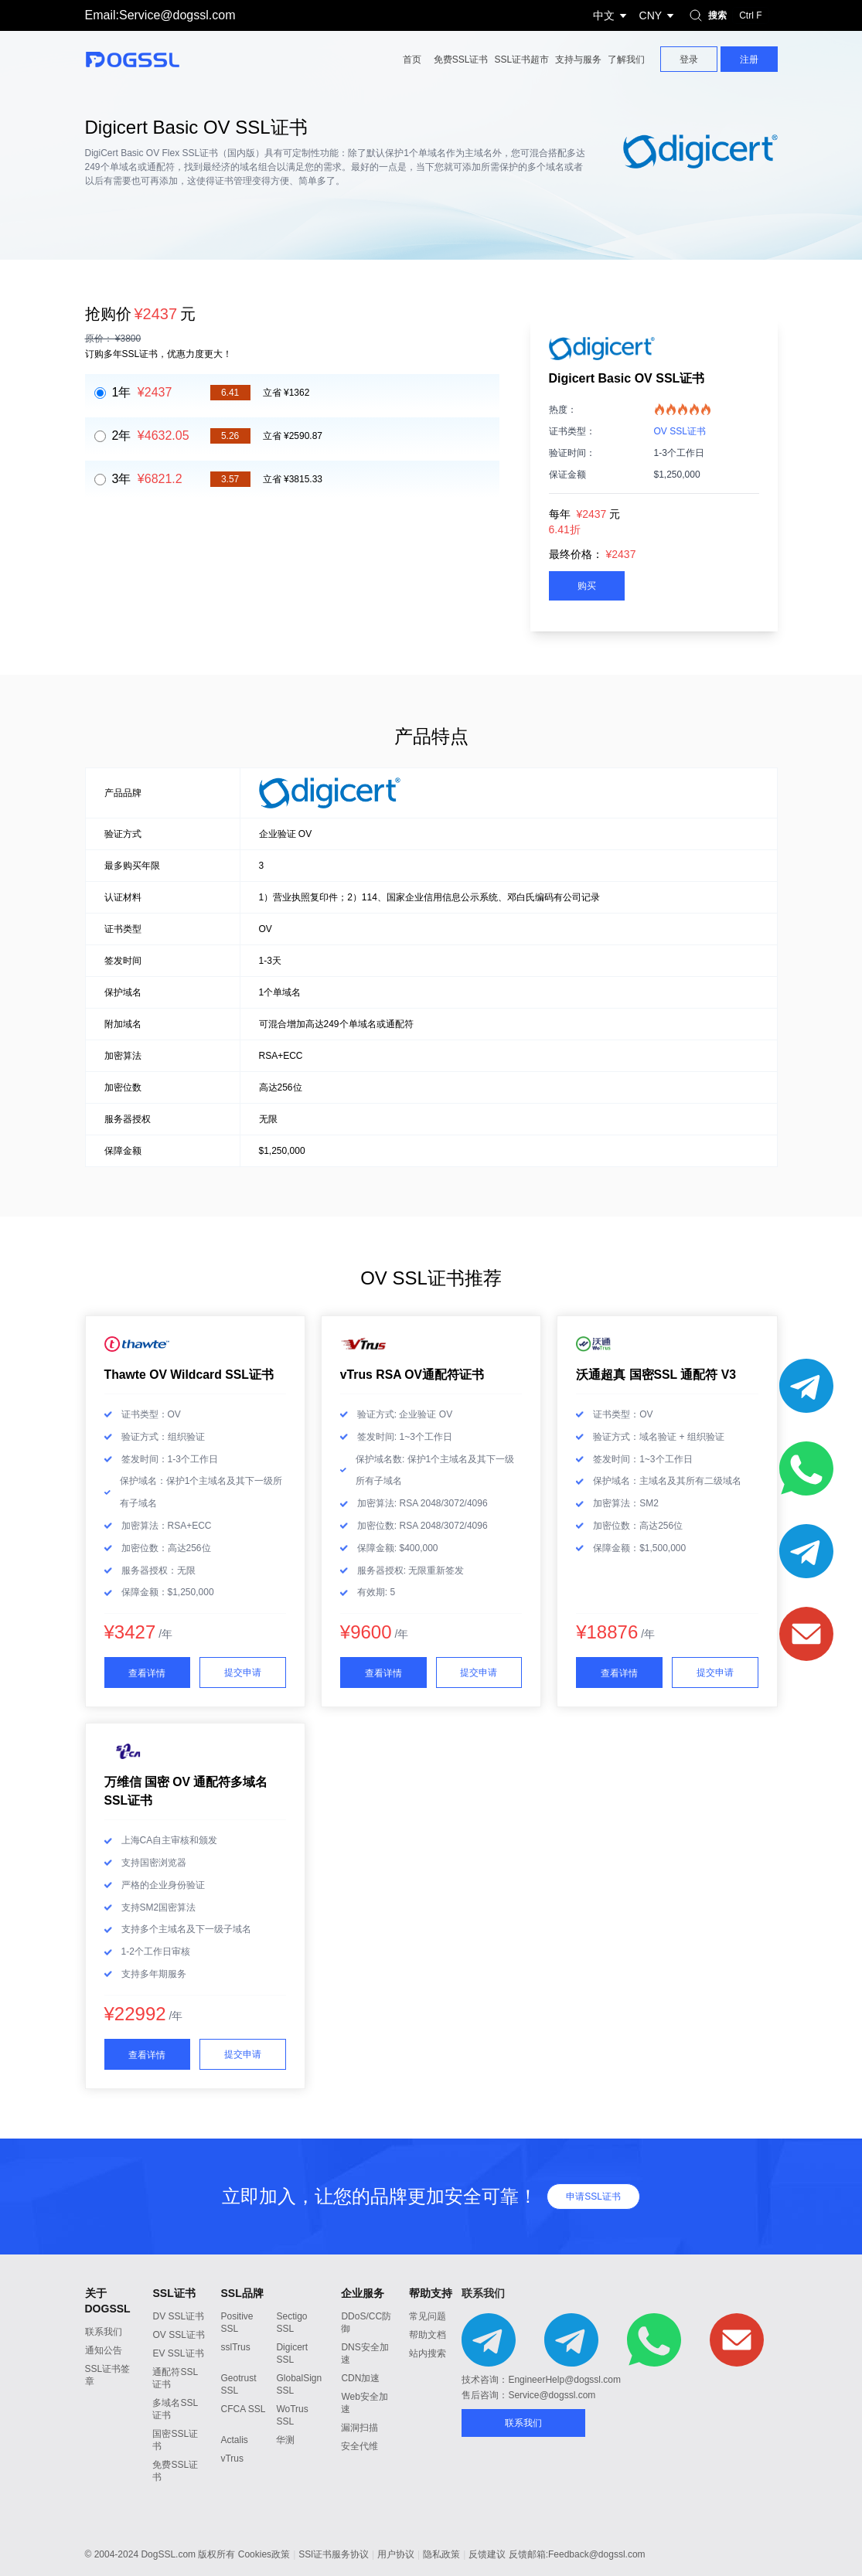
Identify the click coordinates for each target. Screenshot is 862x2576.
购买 (587, 585)
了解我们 (626, 59)
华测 (285, 2440)
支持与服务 (578, 59)
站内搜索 (427, 2353)
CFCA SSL (242, 2409)
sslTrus (235, 2347)
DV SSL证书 (178, 2316)
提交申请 (242, 1672)
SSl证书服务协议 (333, 2554)
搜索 (727, 15)
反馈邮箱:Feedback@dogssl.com (577, 2554)
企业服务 (362, 2293)
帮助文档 (427, 2334)
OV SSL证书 (680, 431)
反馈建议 (487, 2554)
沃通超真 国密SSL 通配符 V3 (656, 1374)
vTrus (232, 2458)
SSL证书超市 (521, 59)
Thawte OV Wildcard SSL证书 (190, 1374)
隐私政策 (441, 2554)
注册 (749, 59)
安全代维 (359, 2446)
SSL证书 (173, 2293)
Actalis (233, 2440)
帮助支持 (430, 2293)
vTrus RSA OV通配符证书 (413, 1374)
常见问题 (427, 2316)
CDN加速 (360, 2378)
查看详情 (146, 1673)
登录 (689, 59)
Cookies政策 (264, 2554)
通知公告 (103, 2350)
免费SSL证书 (461, 59)
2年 (150, 435)
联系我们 (103, 2331)
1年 (142, 392)
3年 (147, 478)
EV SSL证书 (177, 2353)
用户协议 (395, 2554)
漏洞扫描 (359, 2427)
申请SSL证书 (593, 2196)
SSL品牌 (241, 2293)
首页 (412, 59)
